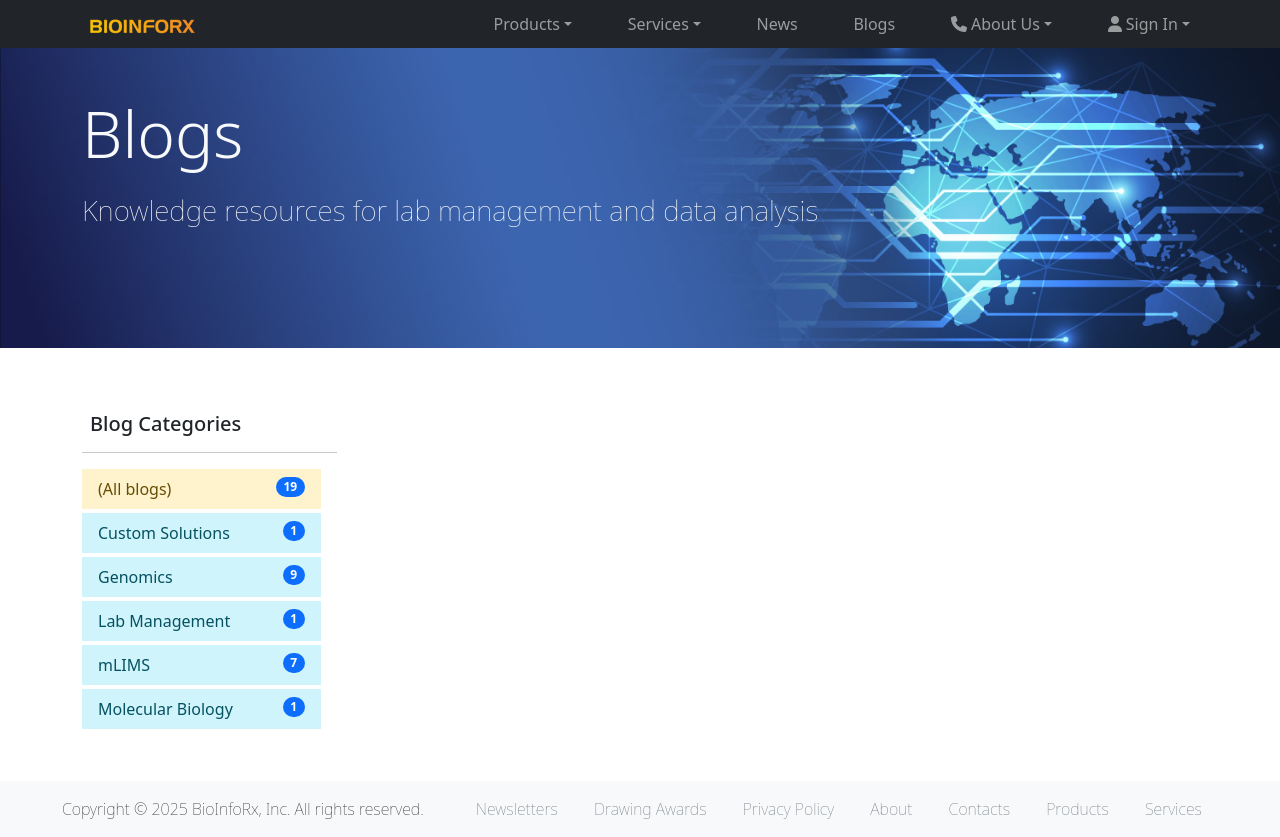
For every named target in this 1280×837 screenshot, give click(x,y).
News (777, 24)
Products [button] (527, 24)
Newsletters (517, 809)
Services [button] (658, 24)
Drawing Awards (650, 809)
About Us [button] (995, 24)
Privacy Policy (789, 809)
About (891, 809)
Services (1173, 809)
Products (1077, 809)
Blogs (874, 24)
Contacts (979, 809)
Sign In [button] (1143, 24)
